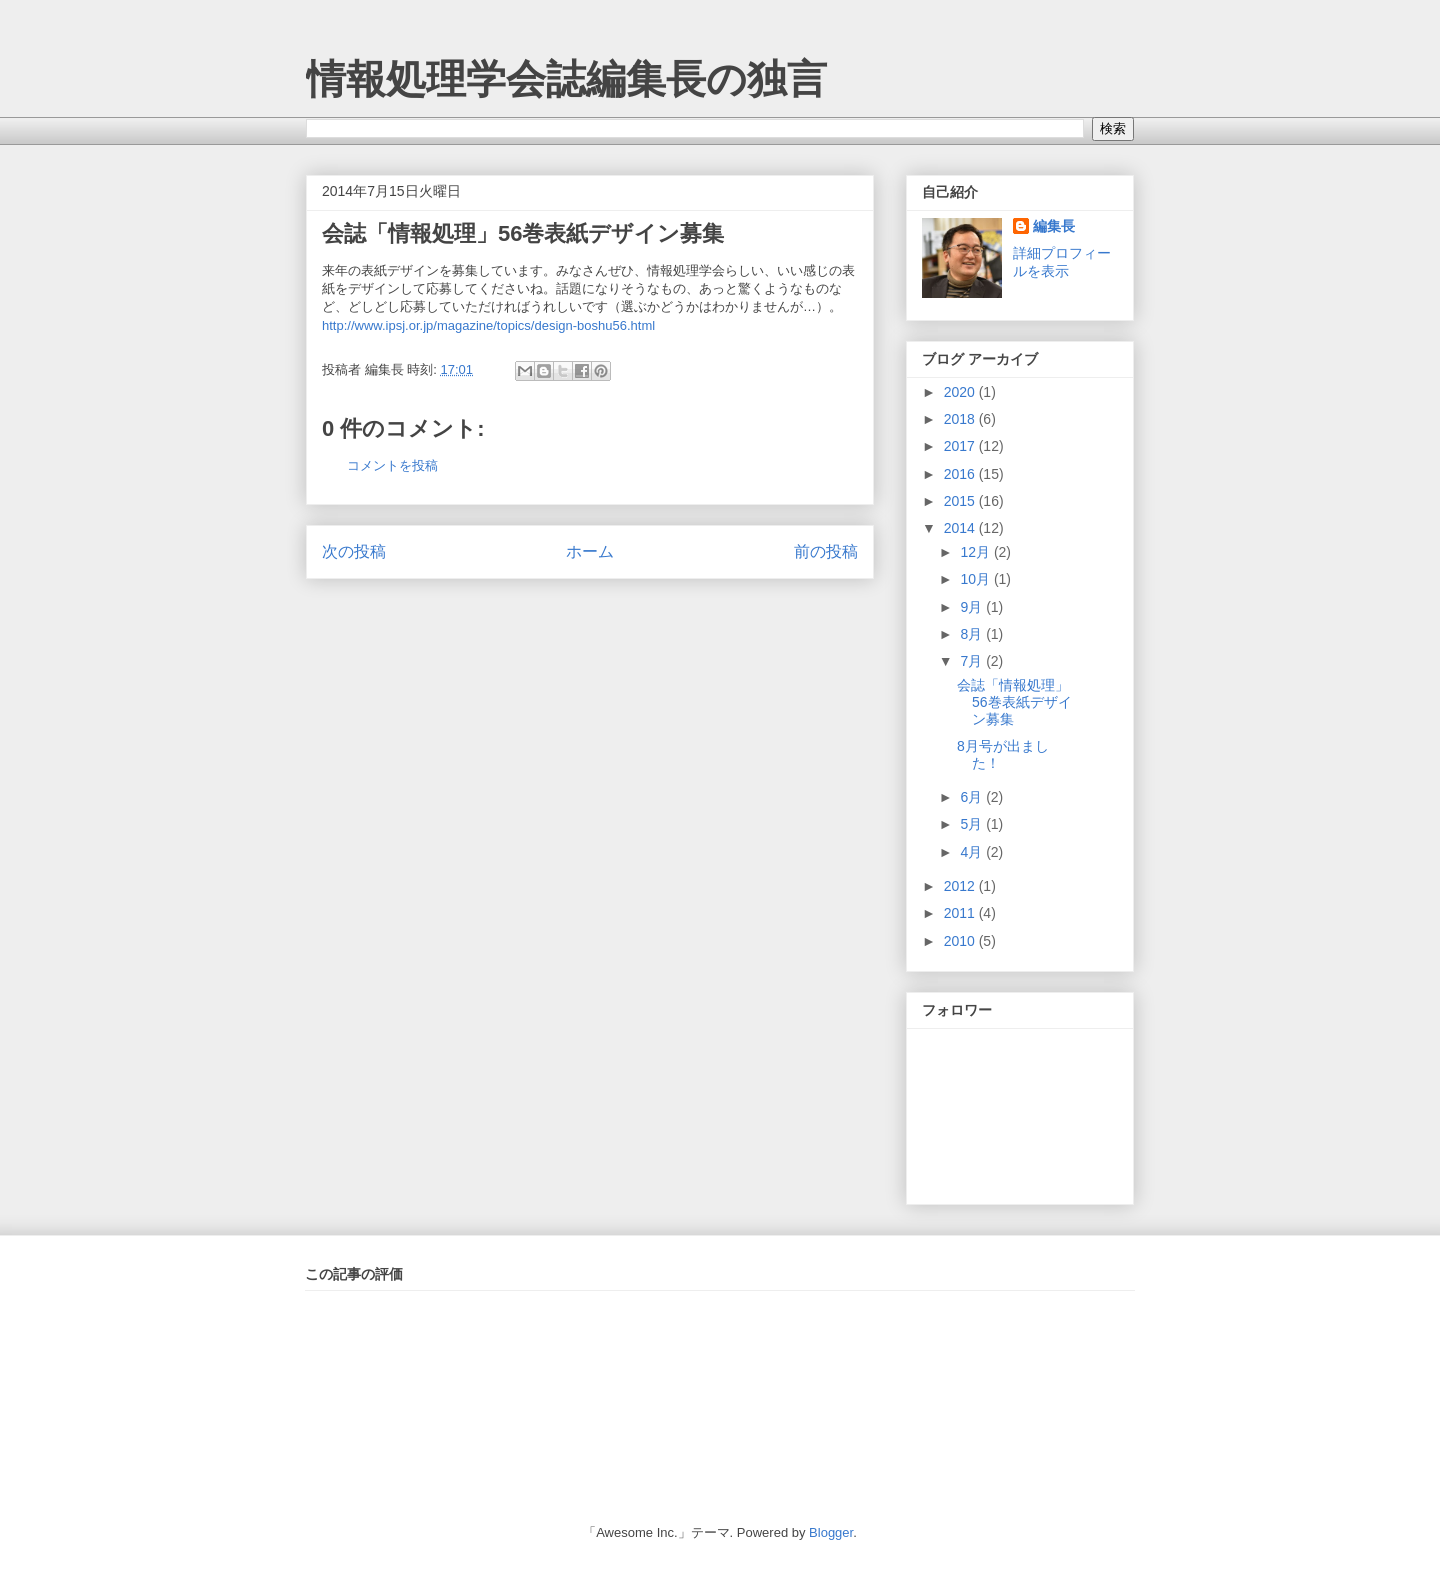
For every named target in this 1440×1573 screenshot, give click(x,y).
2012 (961, 886)
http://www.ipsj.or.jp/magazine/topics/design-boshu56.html (488, 325)
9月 (973, 607)
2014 (961, 528)
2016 (961, 474)
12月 (976, 552)
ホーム (590, 551)
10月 (976, 579)
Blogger (831, 1532)
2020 (961, 392)
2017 (961, 446)
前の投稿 (826, 551)
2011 (961, 913)
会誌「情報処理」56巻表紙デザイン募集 (523, 233)
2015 (961, 501)
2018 (961, 419)
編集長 (1054, 226)
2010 (961, 941)
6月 (973, 797)
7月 (973, 661)
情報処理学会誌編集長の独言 (566, 79)
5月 (973, 824)
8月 (973, 634)
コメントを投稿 (392, 465)
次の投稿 (354, 551)
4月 (973, 852)
